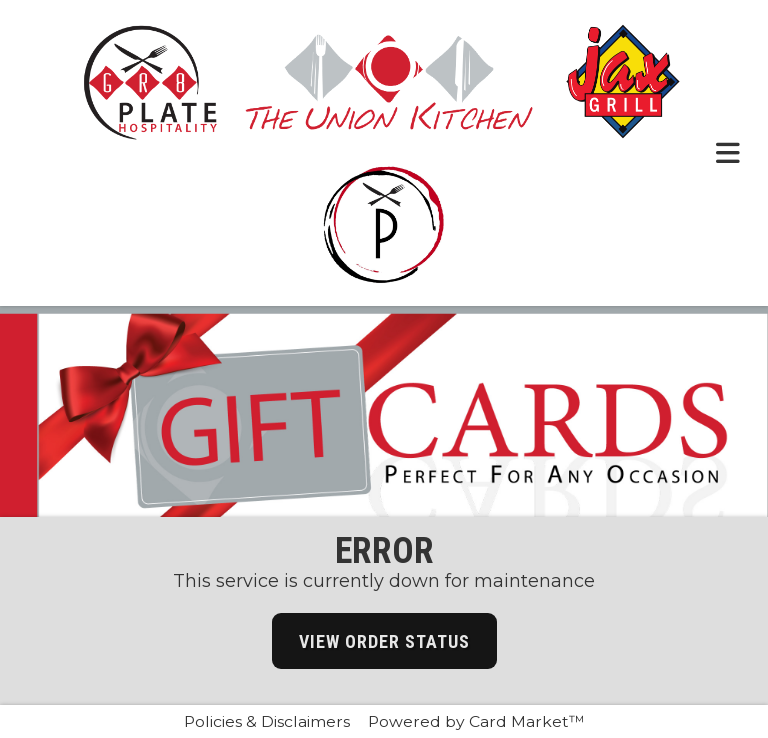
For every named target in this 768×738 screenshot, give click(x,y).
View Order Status (384, 641)
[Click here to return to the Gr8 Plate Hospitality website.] (150, 81)
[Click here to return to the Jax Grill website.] (623, 81)
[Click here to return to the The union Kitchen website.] (389, 81)
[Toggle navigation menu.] (728, 153)
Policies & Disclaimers (267, 721)
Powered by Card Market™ (476, 721)
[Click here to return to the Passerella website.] (384, 225)
